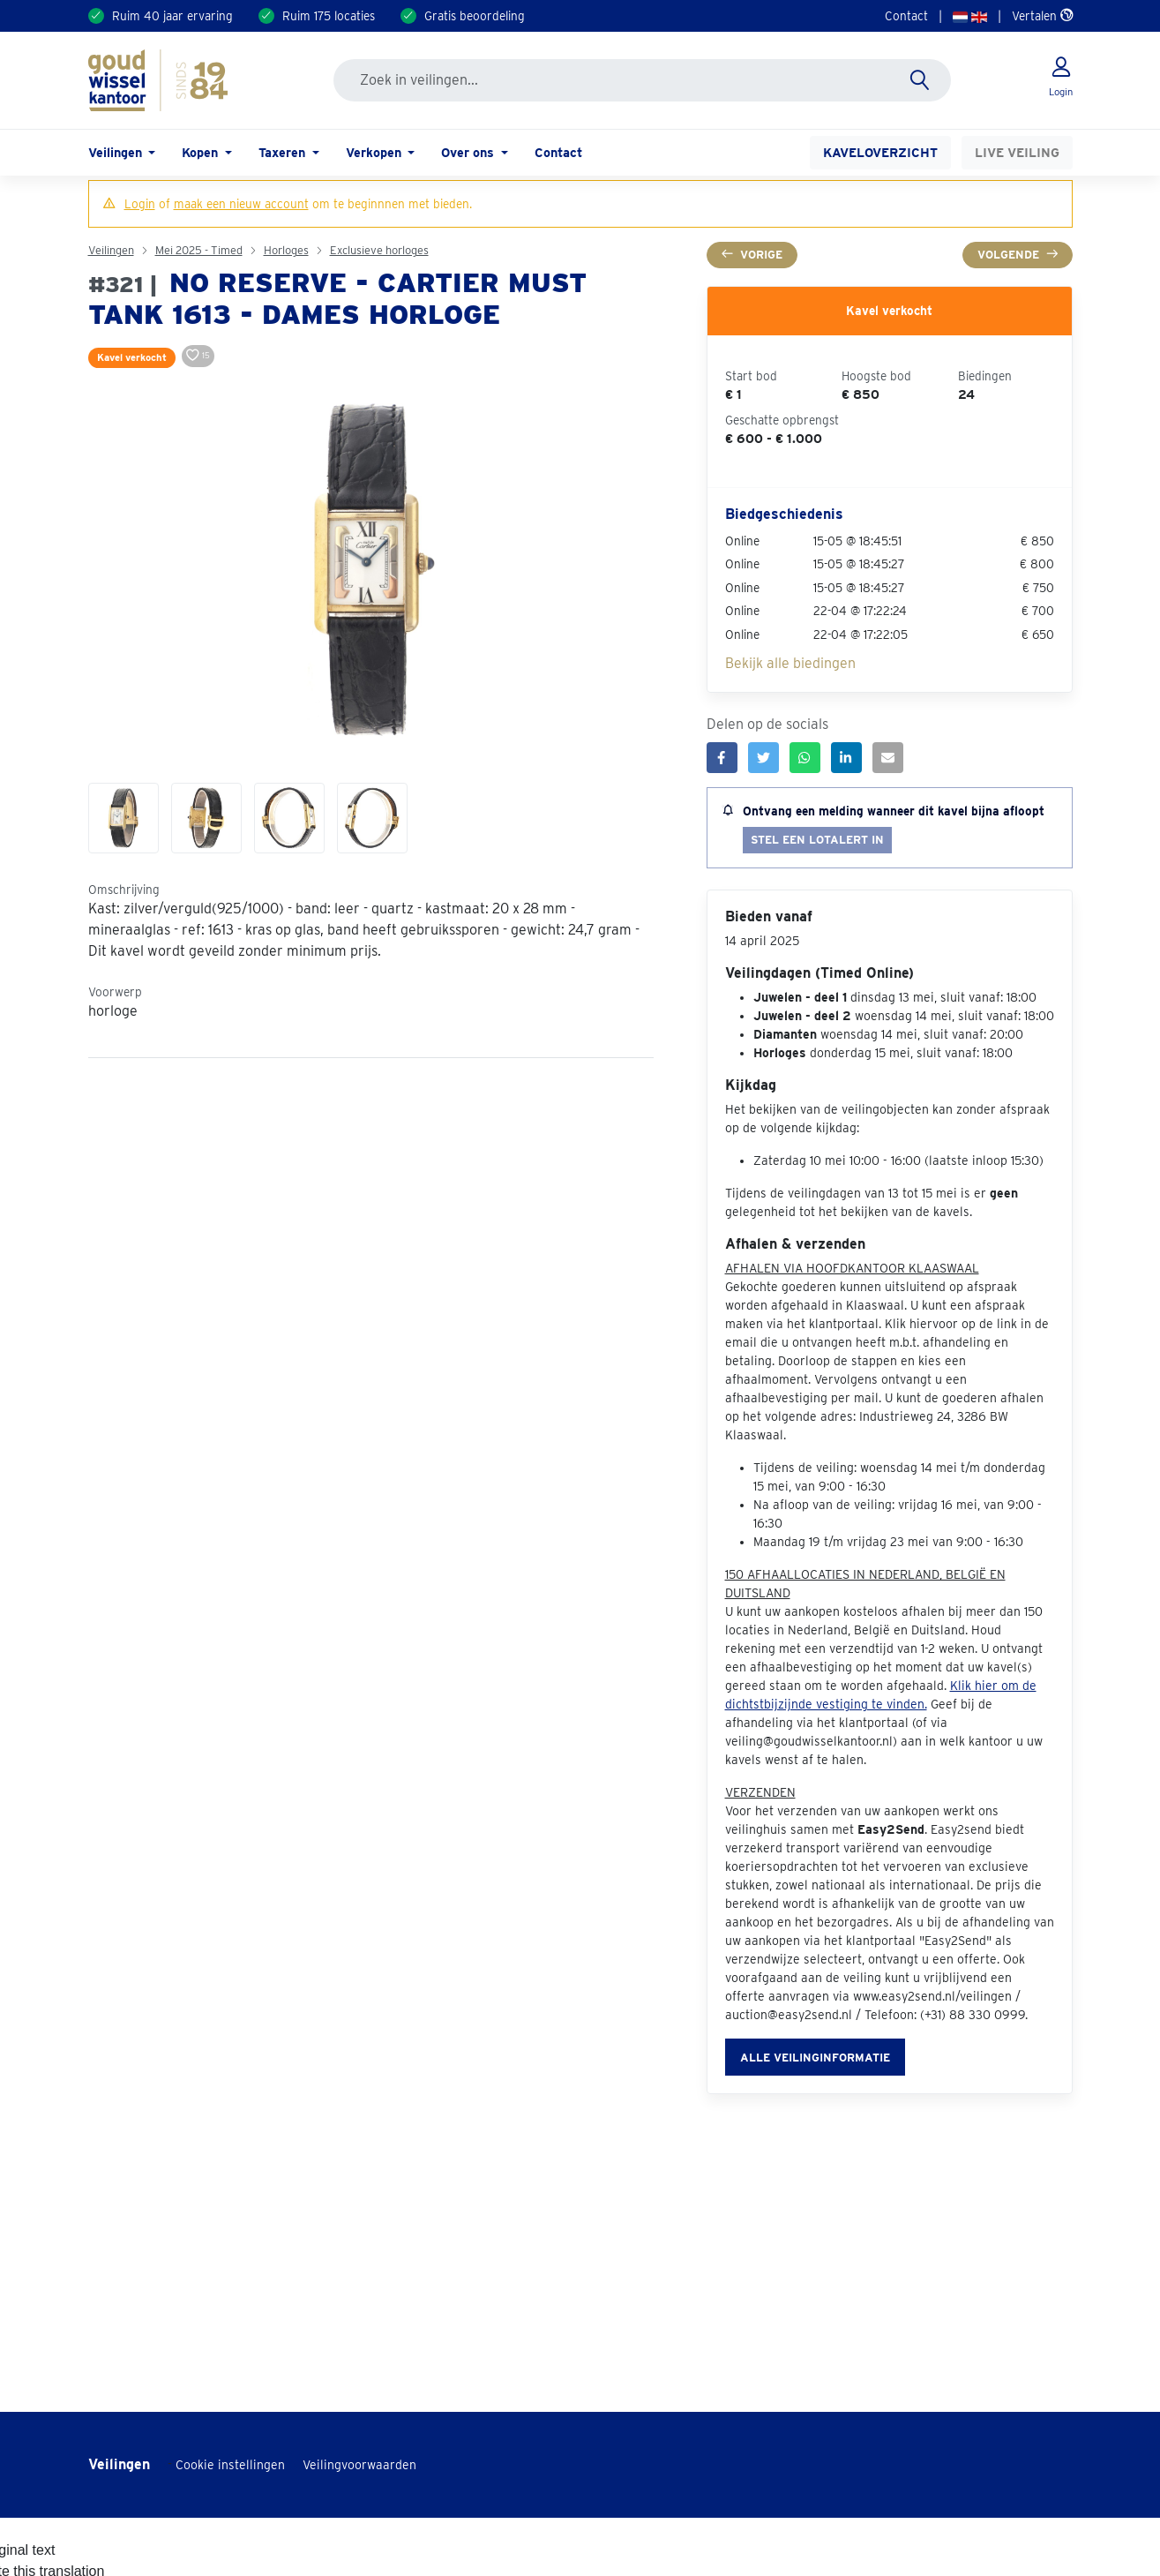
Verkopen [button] (375, 152)
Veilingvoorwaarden (359, 2465)
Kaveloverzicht (880, 152)
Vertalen (1042, 16)
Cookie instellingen (230, 2465)
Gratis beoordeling (474, 16)
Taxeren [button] (283, 152)
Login (139, 204)
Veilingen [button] (117, 152)
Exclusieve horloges (379, 250)
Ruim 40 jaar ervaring (172, 16)
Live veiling (1017, 152)
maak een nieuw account (241, 204)
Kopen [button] (201, 152)
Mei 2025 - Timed (199, 250)
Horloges (286, 250)
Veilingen (111, 250)
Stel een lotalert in (817, 839)
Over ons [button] (469, 152)
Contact (906, 16)
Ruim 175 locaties (328, 16)
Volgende (1017, 254)
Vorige (752, 254)
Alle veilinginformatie (815, 2057)
